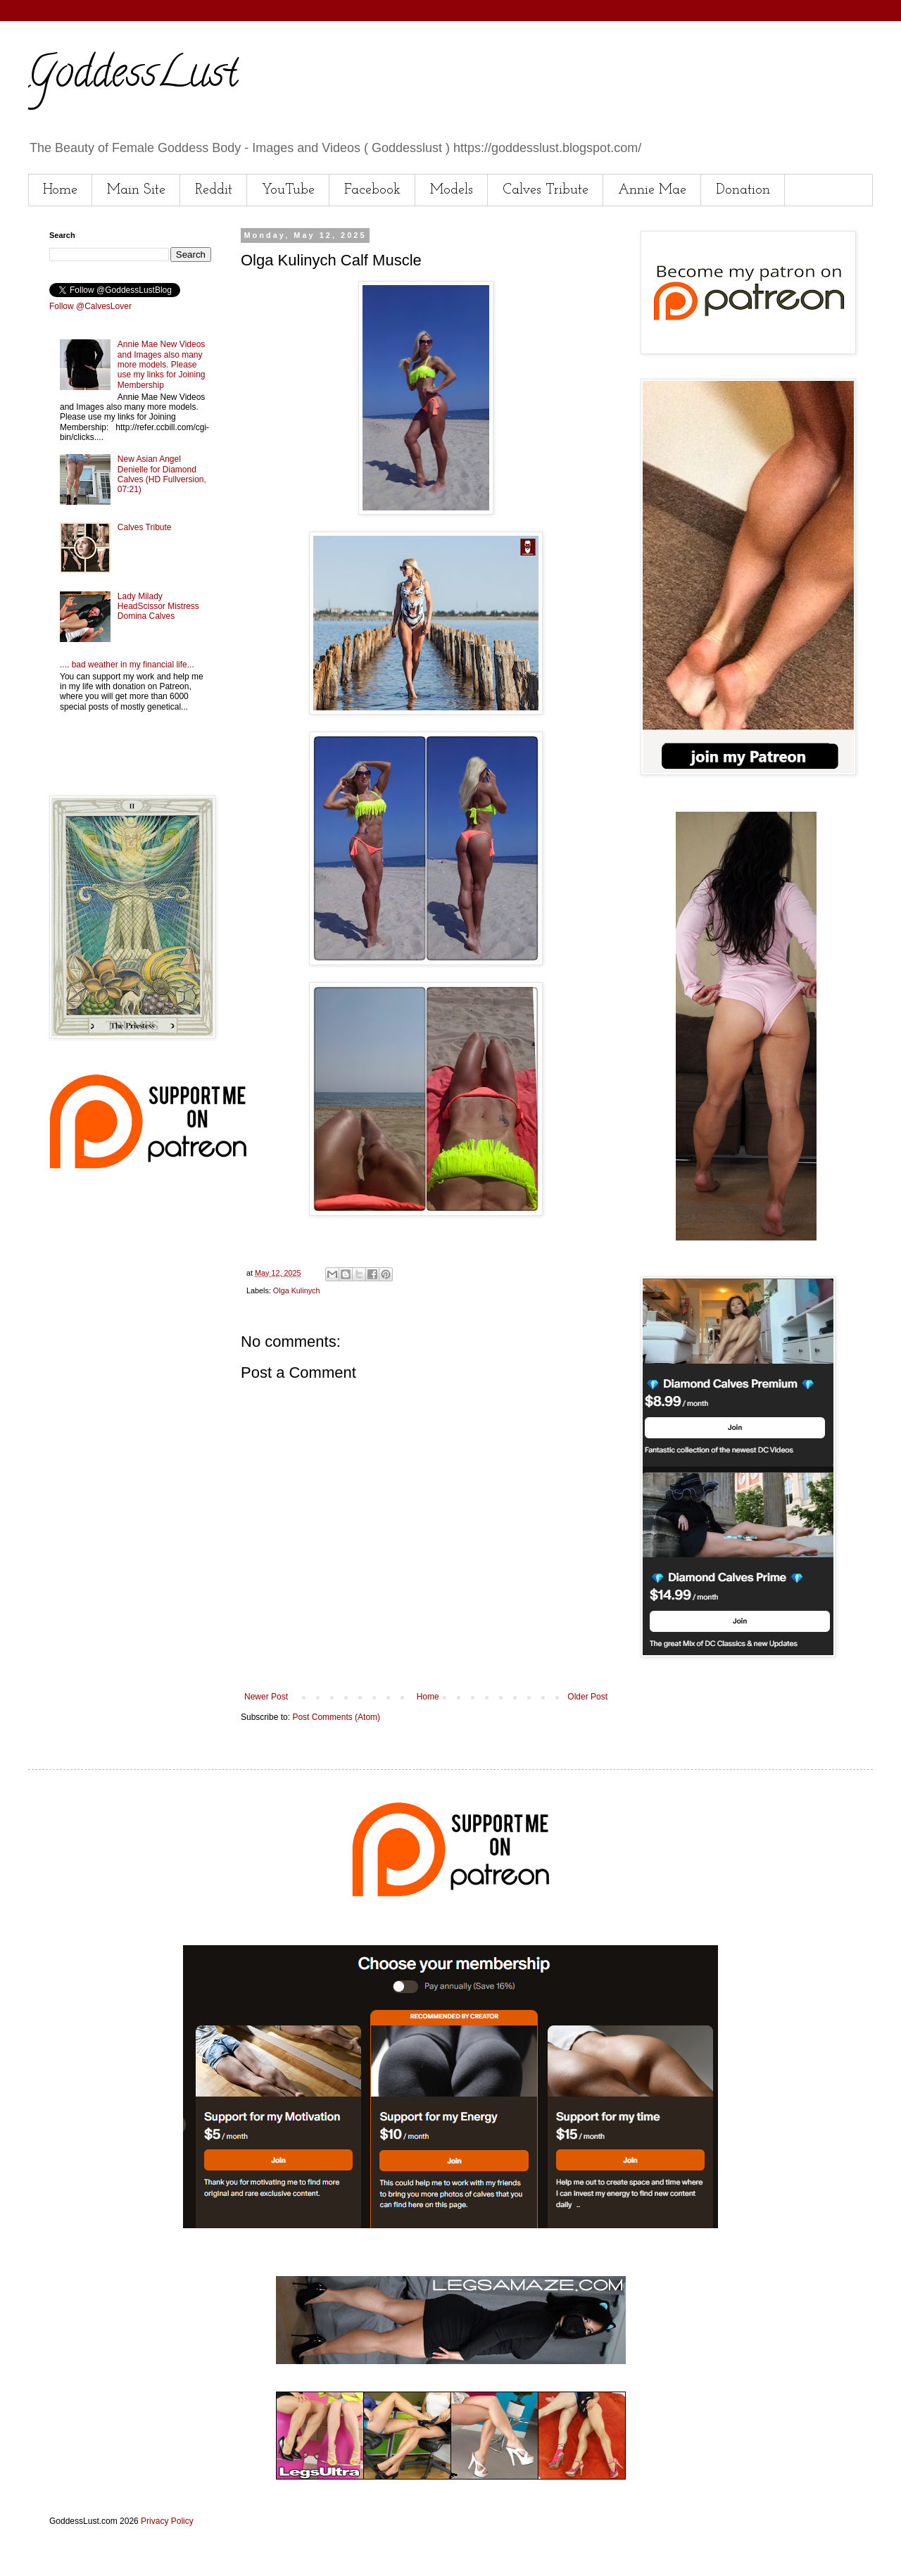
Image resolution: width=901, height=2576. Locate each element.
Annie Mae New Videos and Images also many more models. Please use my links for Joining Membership (162, 364)
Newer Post (266, 1697)
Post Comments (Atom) (336, 1717)
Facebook (372, 190)
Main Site (136, 190)
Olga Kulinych (296, 1290)
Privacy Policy (167, 2521)
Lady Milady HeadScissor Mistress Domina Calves (158, 606)
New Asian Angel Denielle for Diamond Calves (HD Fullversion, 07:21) (162, 474)
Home (60, 190)
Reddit (213, 190)
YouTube (288, 190)
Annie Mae (652, 190)
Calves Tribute (545, 190)
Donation (743, 190)
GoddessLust (133, 77)
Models (451, 190)
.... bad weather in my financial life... (127, 665)
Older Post (587, 1697)
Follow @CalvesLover (90, 306)
